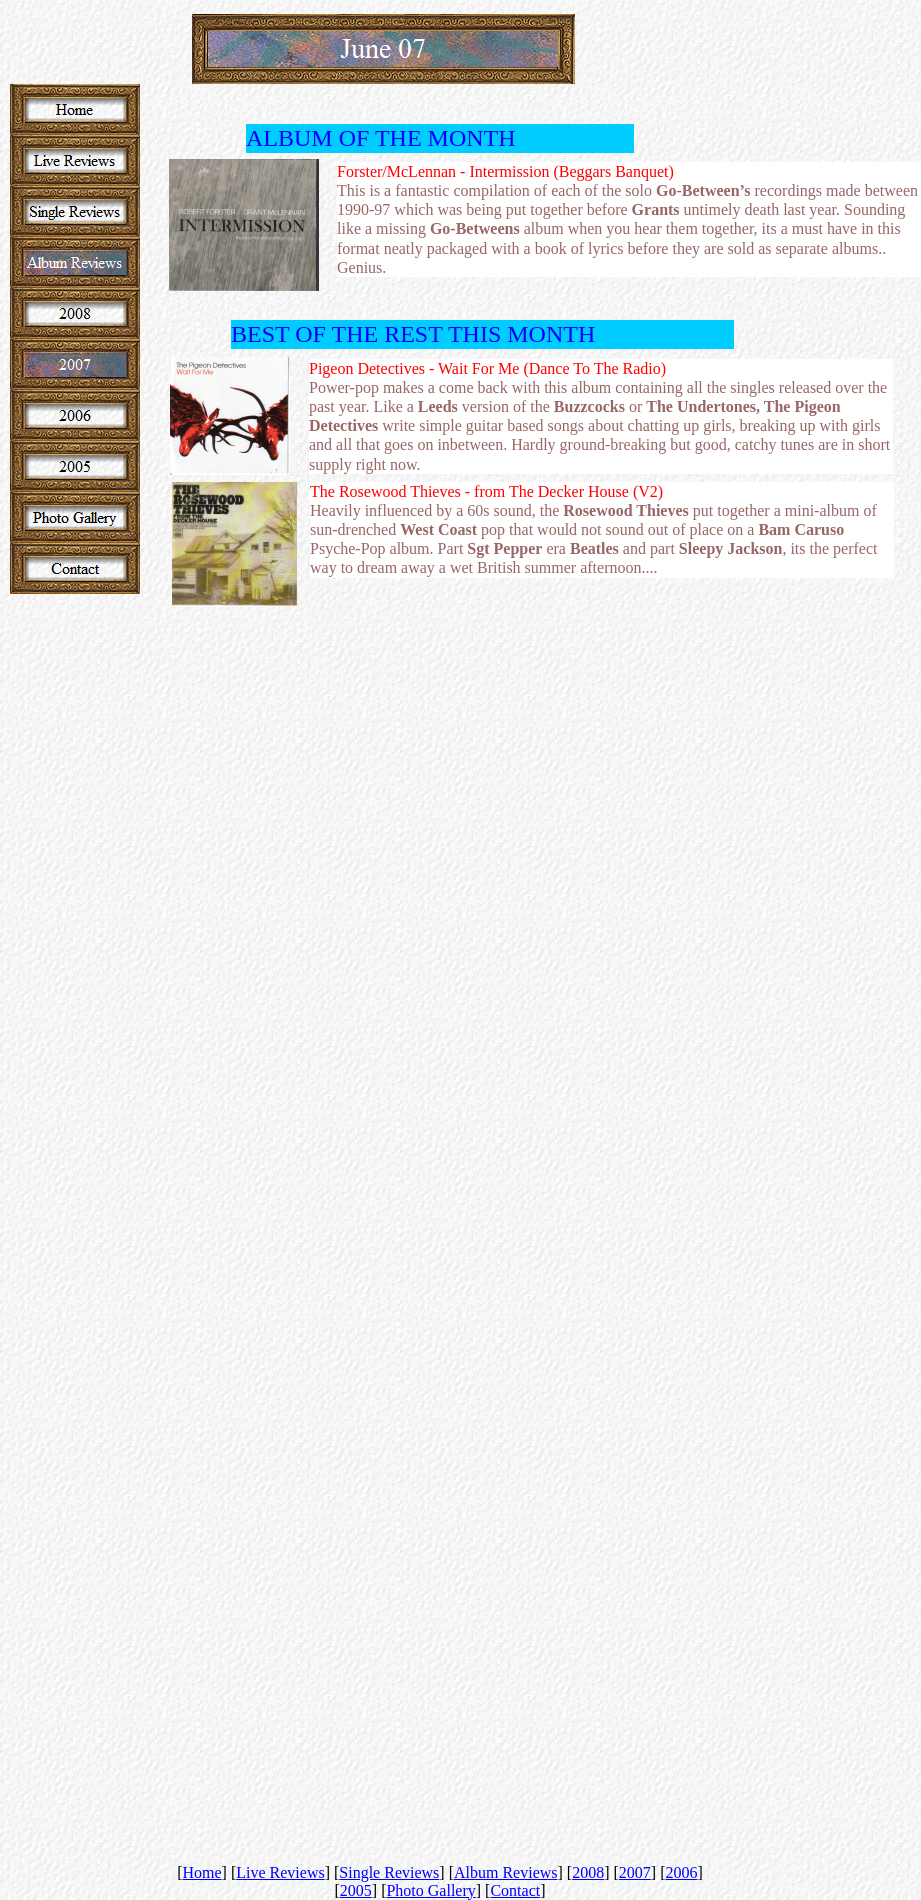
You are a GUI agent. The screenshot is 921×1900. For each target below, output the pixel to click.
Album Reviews (506, 1872)
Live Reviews (280, 1872)
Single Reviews (389, 1872)
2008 (588, 1872)
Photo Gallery (430, 1890)
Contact (515, 1890)
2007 (635, 1872)
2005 (356, 1890)
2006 (682, 1872)
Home (201, 1872)
